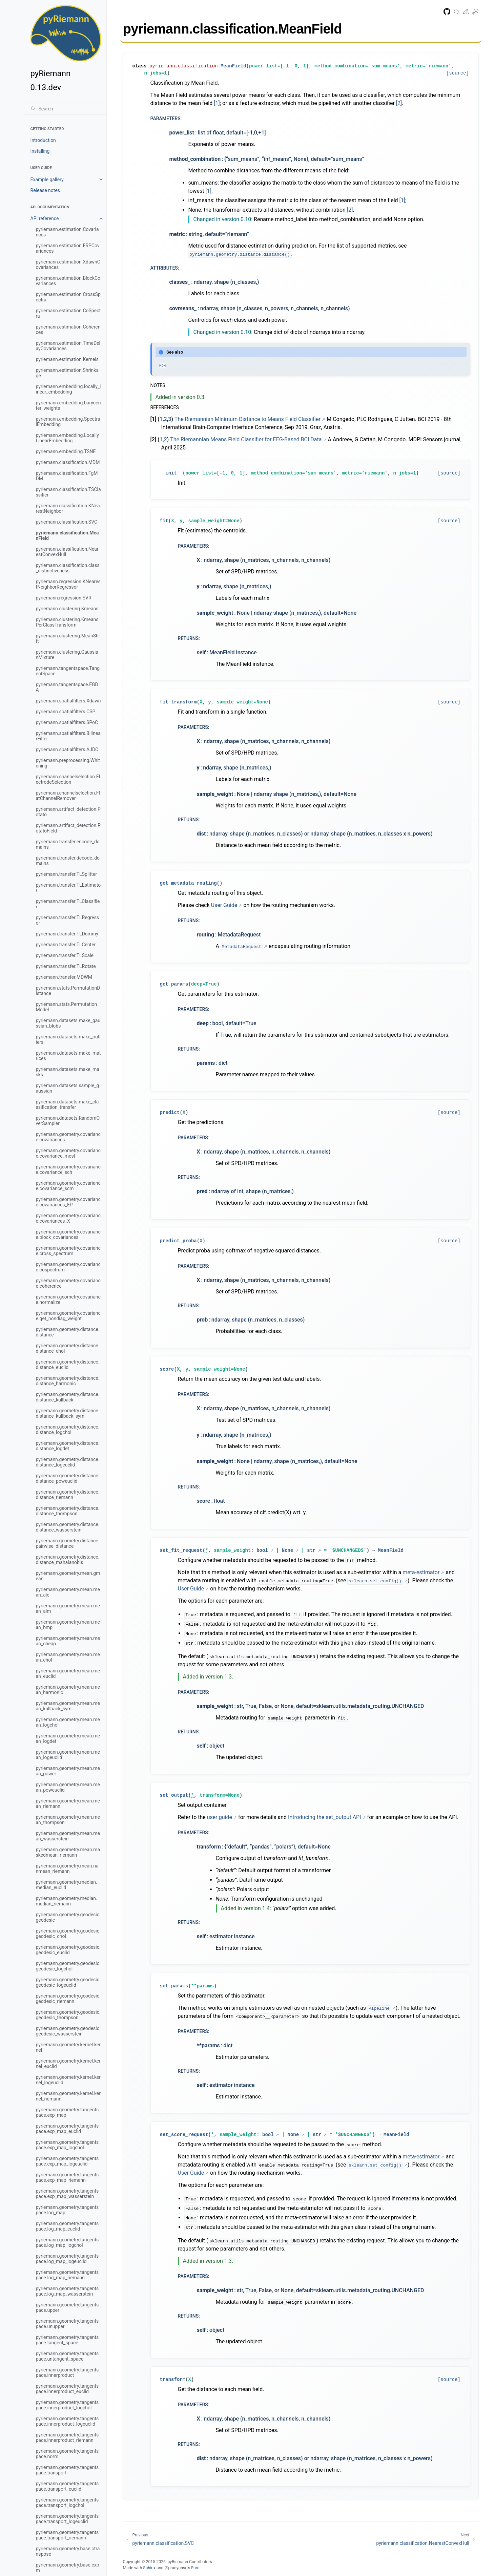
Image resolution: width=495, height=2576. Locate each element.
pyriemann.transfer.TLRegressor (67, 920)
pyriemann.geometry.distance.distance (68, 1332)
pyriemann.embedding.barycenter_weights (68, 405)
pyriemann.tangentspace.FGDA (67, 687)
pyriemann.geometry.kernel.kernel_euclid (68, 2063)
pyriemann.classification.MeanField (67, 535)
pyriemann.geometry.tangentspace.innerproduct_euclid (67, 2388)
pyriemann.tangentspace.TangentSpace (68, 671)
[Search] (65, 109)
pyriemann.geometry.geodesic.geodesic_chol (68, 1933)
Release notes (45, 190)
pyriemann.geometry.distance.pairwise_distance (68, 1543)
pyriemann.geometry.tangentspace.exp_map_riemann (67, 2177)
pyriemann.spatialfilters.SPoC (67, 722)
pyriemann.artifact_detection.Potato (68, 811)
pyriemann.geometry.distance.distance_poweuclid (68, 1478)
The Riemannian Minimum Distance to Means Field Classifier (247, 419)
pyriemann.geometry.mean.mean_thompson (68, 1819)
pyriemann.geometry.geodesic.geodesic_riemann (68, 1998)
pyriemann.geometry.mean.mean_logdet (68, 1738)
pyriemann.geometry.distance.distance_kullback (68, 1397)
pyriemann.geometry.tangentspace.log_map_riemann (67, 2274)
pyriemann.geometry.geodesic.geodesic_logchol (68, 1966)
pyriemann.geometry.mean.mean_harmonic (68, 1689)
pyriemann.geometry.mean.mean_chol (68, 1657)
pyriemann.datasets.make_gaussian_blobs (68, 1023)
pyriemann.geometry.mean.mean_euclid (68, 1673)
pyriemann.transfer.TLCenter (66, 944)
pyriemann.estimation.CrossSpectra (68, 297)
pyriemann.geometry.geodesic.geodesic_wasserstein (68, 2031)
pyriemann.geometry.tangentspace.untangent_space (67, 2356)
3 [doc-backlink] (169, 419)
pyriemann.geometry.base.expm (67, 2567)
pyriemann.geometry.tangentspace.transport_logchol (67, 2502)
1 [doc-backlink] (161, 419)
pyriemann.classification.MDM (68, 462)
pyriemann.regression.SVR (63, 597)
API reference (44, 218)
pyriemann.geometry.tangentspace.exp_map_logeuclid (67, 2161)
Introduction (43, 140)
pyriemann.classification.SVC (67, 522)
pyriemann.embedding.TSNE (66, 451)
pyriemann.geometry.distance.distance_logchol (68, 1429)
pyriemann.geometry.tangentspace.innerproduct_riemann (67, 2437)
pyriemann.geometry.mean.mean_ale (68, 1592)
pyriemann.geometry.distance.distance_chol (68, 1348)
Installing (40, 151)
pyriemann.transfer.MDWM (64, 977)
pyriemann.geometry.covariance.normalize (68, 1299)
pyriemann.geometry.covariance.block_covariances (68, 1234)
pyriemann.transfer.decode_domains (68, 860)
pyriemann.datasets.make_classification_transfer (67, 1104)
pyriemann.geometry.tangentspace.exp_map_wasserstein (67, 2193)
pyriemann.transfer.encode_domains (68, 844)
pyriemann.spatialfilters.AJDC (67, 749)
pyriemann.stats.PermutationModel (66, 1006)
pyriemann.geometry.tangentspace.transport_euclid (67, 2486)
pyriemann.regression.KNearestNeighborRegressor (68, 584)
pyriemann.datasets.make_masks (67, 1072)
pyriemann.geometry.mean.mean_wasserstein (68, 1836)
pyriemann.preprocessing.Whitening (68, 763)
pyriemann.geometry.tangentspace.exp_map (67, 2112)
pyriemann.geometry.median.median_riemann (66, 1901)
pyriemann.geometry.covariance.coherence (68, 1283)
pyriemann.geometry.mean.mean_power (68, 1771)
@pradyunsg (175, 2567)
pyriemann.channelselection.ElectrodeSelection (68, 779)
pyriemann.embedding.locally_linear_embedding (68, 389)
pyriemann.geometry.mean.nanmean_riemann (67, 1868)
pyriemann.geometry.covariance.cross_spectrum (68, 1250)
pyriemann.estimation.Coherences (68, 329)
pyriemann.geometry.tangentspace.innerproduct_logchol (67, 2405)
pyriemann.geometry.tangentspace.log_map (67, 2209)
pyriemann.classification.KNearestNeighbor (68, 508)
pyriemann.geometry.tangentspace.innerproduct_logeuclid (67, 2421)
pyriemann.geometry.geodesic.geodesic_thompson (68, 2014)
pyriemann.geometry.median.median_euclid (66, 1884)
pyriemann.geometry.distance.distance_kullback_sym (68, 1413)
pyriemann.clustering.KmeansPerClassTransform (67, 622)
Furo (195, 2567)
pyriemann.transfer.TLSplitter (66, 874)
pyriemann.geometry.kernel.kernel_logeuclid (68, 2079)
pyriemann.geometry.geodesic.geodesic (68, 1917)
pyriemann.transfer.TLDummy (67, 933)
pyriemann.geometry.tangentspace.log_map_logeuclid (67, 2258)
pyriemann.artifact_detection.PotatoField (68, 828)
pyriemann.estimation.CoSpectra (68, 313)
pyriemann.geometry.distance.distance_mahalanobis (68, 1559)
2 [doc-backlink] (165, 419)
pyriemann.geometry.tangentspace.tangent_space (67, 2340)
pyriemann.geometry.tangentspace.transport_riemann (67, 2535)
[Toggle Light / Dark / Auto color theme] (475, 13)
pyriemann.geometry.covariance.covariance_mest (68, 1153)
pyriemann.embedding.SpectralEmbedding (68, 421)
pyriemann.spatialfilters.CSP (66, 711)
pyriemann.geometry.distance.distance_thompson (68, 1510)
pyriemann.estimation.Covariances (67, 232)
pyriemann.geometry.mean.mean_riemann (68, 1803)
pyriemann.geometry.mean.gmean (68, 1575)
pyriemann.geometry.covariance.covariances (68, 1137)
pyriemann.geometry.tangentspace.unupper (67, 2323)
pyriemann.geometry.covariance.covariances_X (68, 1218)
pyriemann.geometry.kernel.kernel (68, 2047)
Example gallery (47, 179)
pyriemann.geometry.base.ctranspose (68, 2551)
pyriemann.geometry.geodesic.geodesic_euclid (68, 1949)
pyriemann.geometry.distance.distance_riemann (68, 1494)
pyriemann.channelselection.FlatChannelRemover (68, 795)
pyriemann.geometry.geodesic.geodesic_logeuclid (68, 1982)
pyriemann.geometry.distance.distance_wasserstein (68, 1527)
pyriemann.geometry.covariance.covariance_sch (68, 1169)
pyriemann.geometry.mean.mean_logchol (68, 1722)
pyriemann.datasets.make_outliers (68, 1039)
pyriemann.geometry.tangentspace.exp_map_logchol (67, 2144)
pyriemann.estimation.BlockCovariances (68, 280)
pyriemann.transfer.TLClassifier (68, 904)
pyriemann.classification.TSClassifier (68, 492)
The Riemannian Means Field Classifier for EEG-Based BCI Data (246, 439)
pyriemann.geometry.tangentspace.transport (67, 2470)
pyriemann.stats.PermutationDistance (68, 990)
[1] (217, 103)
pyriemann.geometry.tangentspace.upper (67, 2307)
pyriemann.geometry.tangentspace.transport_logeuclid (67, 2518)
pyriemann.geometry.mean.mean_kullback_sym (68, 1706)
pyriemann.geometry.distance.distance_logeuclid (68, 1462)
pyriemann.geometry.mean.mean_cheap (68, 1640)
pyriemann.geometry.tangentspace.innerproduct (67, 2372)
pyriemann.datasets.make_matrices (68, 1055)
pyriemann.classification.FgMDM (67, 475)
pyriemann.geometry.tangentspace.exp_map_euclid (67, 2128)
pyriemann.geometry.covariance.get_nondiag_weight (68, 1315)
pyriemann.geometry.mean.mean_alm (68, 1608)
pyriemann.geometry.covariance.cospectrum (68, 1267)
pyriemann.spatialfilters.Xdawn (68, 700)
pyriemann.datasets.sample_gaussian (67, 1088)
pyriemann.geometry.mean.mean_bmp (68, 1624)
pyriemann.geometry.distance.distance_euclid (68, 1364)
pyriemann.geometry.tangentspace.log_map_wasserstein (67, 2291)
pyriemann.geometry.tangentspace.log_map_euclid (67, 2226)
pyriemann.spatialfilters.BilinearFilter (68, 736)
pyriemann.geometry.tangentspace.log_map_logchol (67, 2242)
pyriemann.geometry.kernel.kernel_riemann (68, 2096)
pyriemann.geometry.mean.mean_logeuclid (68, 1754)
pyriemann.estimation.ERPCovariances (68, 248)
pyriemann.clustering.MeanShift (68, 638)
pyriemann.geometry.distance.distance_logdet (68, 1445)
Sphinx (149, 2567)
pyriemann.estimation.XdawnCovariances (68, 264)
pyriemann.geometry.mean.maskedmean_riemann (68, 1852)
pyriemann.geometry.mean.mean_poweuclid (68, 1787)
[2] (399, 103)
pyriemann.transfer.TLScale (65, 955)
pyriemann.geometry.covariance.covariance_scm (68, 1185)
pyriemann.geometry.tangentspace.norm (67, 2453)
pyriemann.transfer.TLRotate (66, 966)
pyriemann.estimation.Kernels (67, 359)
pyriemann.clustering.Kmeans (67, 608)
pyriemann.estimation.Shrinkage (67, 372)
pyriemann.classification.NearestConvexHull (67, 551)
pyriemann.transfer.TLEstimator (68, 887)
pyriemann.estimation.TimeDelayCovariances (68, 345)
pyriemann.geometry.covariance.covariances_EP (68, 1202)
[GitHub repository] (447, 13)
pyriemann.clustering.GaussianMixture (67, 654)
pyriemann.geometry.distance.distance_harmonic (68, 1380)
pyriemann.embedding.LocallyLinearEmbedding (67, 437)
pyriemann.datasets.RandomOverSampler (68, 1120)
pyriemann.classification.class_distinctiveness (68, 568)
